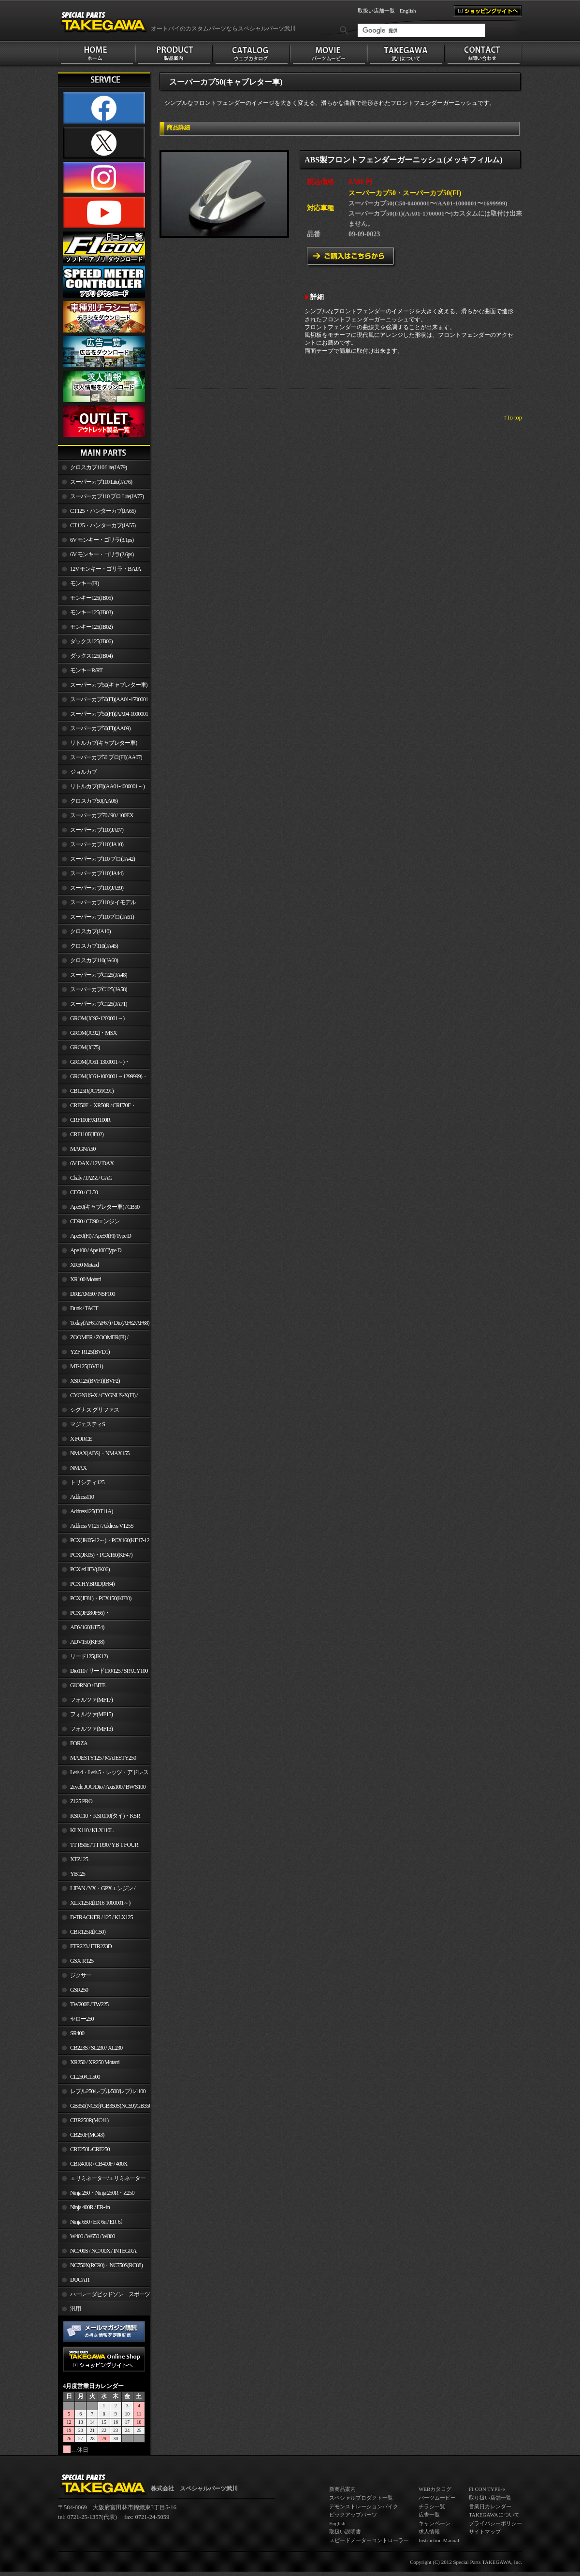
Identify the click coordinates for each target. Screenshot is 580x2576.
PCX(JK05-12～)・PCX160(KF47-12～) (103, 1542)
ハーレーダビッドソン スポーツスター (104, 2296)
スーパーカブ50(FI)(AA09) (100, 728)
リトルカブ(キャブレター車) (103, 742)
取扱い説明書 (345, 2531)
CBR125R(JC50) (87, 1931)
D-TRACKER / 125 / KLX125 (101, 1917)
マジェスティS (87, 1424)
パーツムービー (437, 2498)
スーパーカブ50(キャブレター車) (108, 684)
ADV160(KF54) (87, 1627)
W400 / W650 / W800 (92, 2236)
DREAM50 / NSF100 (92, 1293)
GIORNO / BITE (87, 1685)
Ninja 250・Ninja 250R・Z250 (102, 2192)
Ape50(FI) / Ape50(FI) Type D (100, 1235)
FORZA (78, 1743)
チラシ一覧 (432, 2506)
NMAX (78, 1467)
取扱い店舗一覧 (376, 11)
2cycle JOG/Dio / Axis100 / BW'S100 (107, 1786)
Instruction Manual (439, 2540)
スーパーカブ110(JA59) (96, 887)
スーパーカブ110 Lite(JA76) (101, 481)
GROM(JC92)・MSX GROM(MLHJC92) (87, 1034)
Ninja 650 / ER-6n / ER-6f (96, 2221)
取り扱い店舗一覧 (490, 2498)
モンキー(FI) (84, 583)
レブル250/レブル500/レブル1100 (107, 2091)
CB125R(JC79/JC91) (92, 1090)
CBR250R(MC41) (89, 2120)
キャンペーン (434, 2523)
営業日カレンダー (490, 2506)
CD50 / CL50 (84, 1192)
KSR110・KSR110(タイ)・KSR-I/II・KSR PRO (100, 1817)
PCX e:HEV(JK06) (90, 1569)
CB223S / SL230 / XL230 (96, 2047)
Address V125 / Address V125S (101, 1525)
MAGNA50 (83, 1148)
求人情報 (429, 2531)
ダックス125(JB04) (91, 655)
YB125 (77, 1873)
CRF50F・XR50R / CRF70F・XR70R (97, 1107)
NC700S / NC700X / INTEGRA (103, 2250)
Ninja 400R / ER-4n (90, 2207)
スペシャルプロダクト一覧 (361, 2498)
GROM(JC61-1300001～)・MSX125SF (94, 1063)
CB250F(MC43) (87, 2134)
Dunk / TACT (84, 1308)
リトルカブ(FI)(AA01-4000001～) (107, 786)
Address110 (82, 1496)
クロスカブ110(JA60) (94, 960)
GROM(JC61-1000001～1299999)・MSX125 (102, 1078)
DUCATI (79, 2279)
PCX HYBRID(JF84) (92, 1583)
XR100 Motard (85, 1279)
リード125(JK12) (88, 1656)
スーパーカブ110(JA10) (96, 844)
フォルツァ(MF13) (91, 1728)
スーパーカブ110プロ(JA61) (102, 916)
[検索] (421, 30)
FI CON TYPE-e (487, 2489)
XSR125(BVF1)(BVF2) (95, 1380)
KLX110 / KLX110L (91, 1830)
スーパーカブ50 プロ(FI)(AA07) (106, 757)
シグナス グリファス (94, 1409)
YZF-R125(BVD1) (90, 1351)
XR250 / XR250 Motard (94, 2062)
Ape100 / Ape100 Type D (95, 1250)
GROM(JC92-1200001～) (97, 1018)
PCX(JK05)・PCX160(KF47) (101, 1554)
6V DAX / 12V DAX (92, 1163)
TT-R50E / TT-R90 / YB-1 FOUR (104, 1844)
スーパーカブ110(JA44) (96, 873)
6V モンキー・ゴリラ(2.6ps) (101, 554)
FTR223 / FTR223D (91, 1946)
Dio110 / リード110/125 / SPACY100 (109, 1670)
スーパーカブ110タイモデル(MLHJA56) (97, 904)
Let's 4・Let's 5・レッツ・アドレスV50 (103, 1774)
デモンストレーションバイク (363, 2506)
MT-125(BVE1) (86, 1366)
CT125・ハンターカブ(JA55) (102, 525)
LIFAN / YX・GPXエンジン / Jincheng (96, 1890)
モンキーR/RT (86, 670)
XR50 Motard (84, 1264)
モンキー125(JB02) (91, 626)
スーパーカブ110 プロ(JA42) (102, 858)
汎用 (75, 2308)
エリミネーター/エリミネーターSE (101, 2180)
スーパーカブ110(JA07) (96, 829)
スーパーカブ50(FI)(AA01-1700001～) (103, 701)
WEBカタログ (435, 2489)
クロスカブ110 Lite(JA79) (98, 467)
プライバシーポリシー (495, 2523)
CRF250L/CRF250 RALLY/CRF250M (84, 2151)
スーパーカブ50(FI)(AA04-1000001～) (103, 715)
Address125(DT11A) (91, 1511)
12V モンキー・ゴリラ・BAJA (105, 568)
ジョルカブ (83, 771)
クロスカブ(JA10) (90, 931)
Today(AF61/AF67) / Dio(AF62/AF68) (109, 1322)
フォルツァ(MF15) (91, 1714)
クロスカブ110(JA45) (94, 945)
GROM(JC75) (85, 1047)
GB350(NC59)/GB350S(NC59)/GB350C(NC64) (110, 2105)
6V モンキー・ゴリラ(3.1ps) (101, 539)
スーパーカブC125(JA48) (98, 974)
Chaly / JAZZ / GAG (91, 1177)
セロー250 (82, 2018)
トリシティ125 (87, 1482)
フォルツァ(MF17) (91, 1699)
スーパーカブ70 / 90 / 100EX (101, 815)
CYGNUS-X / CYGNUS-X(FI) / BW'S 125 (98, 1397)
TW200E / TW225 (89, 2004)
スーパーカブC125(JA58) (98, 989)
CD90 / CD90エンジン (94, 1221)
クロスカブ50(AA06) (93, 800)
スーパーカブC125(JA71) (98, 1003)
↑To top (513, 417)
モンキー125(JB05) (91, 597)
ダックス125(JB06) (91, 641)
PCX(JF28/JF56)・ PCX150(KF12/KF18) (84, 1614)
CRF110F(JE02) (86, 1134)
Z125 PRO (81, 1801)
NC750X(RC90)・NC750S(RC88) (106, 2265)
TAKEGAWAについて (494, 2515)
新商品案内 (342, 2489)
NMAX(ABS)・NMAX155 (99, 1453)
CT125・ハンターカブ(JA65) (102, 510)
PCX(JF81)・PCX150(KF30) (100, 1598)
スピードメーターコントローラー (369, 2540)
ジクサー (80, 1975)
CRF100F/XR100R (90, 1119)
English (408, 11)
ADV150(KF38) (87, 1641)
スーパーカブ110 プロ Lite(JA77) (107, 496)
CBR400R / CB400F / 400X (98, 2163)
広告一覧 (429, 2515)
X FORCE (81, 1438)
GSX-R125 (81, 1960)
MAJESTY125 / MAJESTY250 (103, 1757)
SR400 (77, 2033)
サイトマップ (485, 2531)
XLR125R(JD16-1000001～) (100, 1902)
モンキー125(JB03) (91, 612)
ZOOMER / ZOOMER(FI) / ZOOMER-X (93, 1339)
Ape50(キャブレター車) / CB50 (104, 1206)
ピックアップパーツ (353, 2515)
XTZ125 (79, 1859)
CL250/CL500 (85, 2076)
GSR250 (79, 1989)
